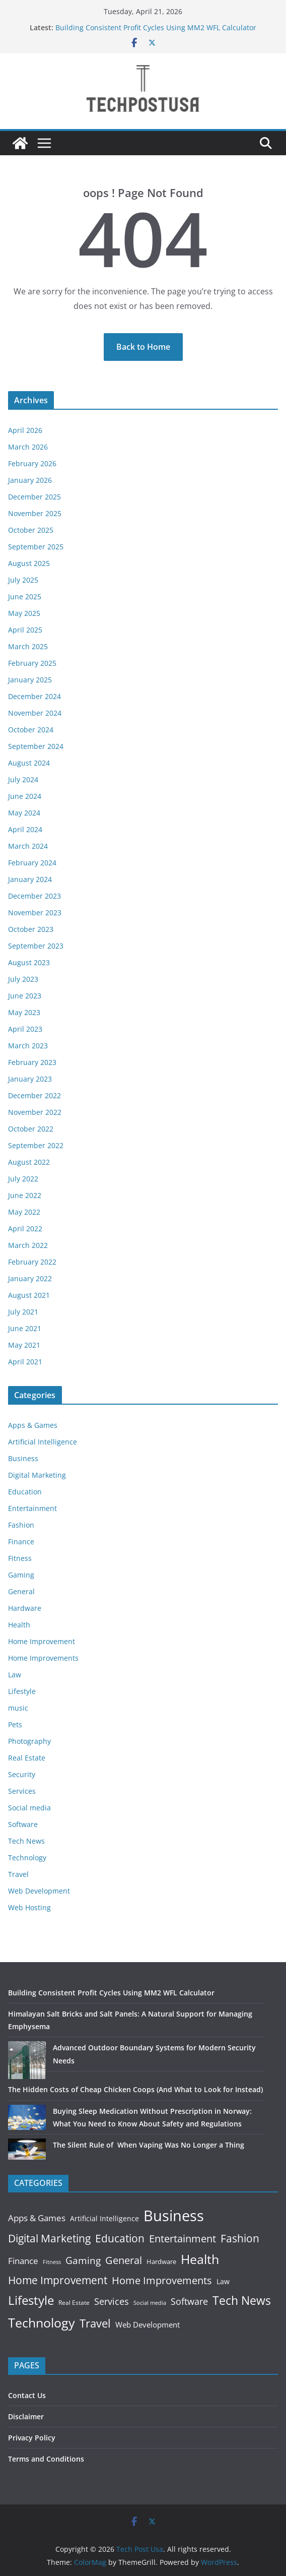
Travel (18, 1874)
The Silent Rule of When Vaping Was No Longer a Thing (148, 2145)
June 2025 (24, 596)
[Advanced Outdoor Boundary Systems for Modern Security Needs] (27, 2060)
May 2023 (24, 1012)
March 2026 (28, 447)
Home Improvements (43, 1658)
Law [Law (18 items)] (223, 2281)
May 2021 (24, 1345)
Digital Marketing (37, 1475)
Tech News (26, 1841)
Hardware (24, 1608)
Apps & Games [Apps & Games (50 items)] (36, 2218)
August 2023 (29, 962)
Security (21, 1774)
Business (23, 1458)
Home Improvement (41, 1641)
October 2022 (30, 1129)
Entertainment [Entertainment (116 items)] (182, 2238)
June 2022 (24, 1195)
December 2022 (34, 1095)
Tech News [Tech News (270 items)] (241, 2300)
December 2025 (34, 496)
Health (19, 1624)
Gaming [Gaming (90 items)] (83, 2260)
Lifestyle (22, 1691)
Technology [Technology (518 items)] (41, 2322)
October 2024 (30, 729)
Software (23, 1824)
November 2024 (34, 713)
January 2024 (30, 879)
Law (14, 1674)
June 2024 (24, 796)
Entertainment (32, 1508)
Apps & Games (32, 1425)
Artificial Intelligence (42, 1442)
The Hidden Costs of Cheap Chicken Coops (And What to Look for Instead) (135, 2089)
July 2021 (23, 1311)
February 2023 (32, 1062)
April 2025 (25, 630)
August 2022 (29, 1162)
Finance (21, 1541)
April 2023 (25, 1029)
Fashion (21, 1525)
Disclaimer (26, 2416)
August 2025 (29, 563)
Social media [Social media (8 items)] (149, 2302)
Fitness (20, 1558)
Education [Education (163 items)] (120, 2238)
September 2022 (35, 1145)
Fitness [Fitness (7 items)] (52, 2262)
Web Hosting (29, 1907)
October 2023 (30, 929)
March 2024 (28, 846)
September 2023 (35, 946)
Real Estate (26, 1758)
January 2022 (30, 1278)
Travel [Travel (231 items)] (95, 2323)
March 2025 (28, 646)
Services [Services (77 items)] (111, 2301)
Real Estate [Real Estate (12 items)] (74, 2302)
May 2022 (24, 1212)
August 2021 (29, 1295)
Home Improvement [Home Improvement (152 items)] (57, 2280)
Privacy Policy (31, 2437)
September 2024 (35, 746)
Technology (27, 1857)
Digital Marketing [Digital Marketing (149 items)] (49, 2238)
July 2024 (23, 779)
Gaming (21, 1575)
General (21, 1591)
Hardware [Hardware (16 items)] (161, 2261)
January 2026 (30, 480)
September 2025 (35, 546)
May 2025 (24, 613)
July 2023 (23, 979)
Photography (29, 1741)
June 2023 (24, 995)
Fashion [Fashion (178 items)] (240, 2238)
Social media (29, 1807)
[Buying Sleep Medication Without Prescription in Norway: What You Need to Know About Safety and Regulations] (27, 2117)
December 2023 (34, 896)
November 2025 (34, 513)
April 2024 (25, 829)
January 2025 (30, 679)
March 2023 (28, 1045)
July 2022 (23, 1178)
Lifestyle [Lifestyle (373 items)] (31, 2300)
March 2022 (28, 1245)
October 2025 (30, 530)
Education (25, 1491)
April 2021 (25, 1361)
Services (22, 1791)
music (18, 1708)
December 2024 (34, 696)
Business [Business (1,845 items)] (174, 2216)
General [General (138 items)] (123, 2260)
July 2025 (23, 580)
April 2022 (25, 1228)
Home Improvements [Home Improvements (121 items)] (162, 2280)
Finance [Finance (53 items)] (23, 2261)
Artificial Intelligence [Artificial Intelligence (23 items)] (104, 2218)
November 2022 (34, 1112)
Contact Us (27, 2395)
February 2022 (32, 1262)
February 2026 (32, 463)
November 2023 (34, 912)
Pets (15, 1724)
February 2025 (32, 663)
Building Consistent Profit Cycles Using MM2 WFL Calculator (155, 27)
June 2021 (24, 1328)
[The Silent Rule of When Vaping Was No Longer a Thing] (27, 2149)
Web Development (39, 1891)
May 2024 (24, 813)
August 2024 (29, 763)
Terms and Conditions (46, 2459)
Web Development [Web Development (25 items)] (147, 2324)
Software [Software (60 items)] (189, 2301)
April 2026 (25, 430)
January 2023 (30, 1079)
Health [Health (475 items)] (200, 2259)
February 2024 (32, 862)
